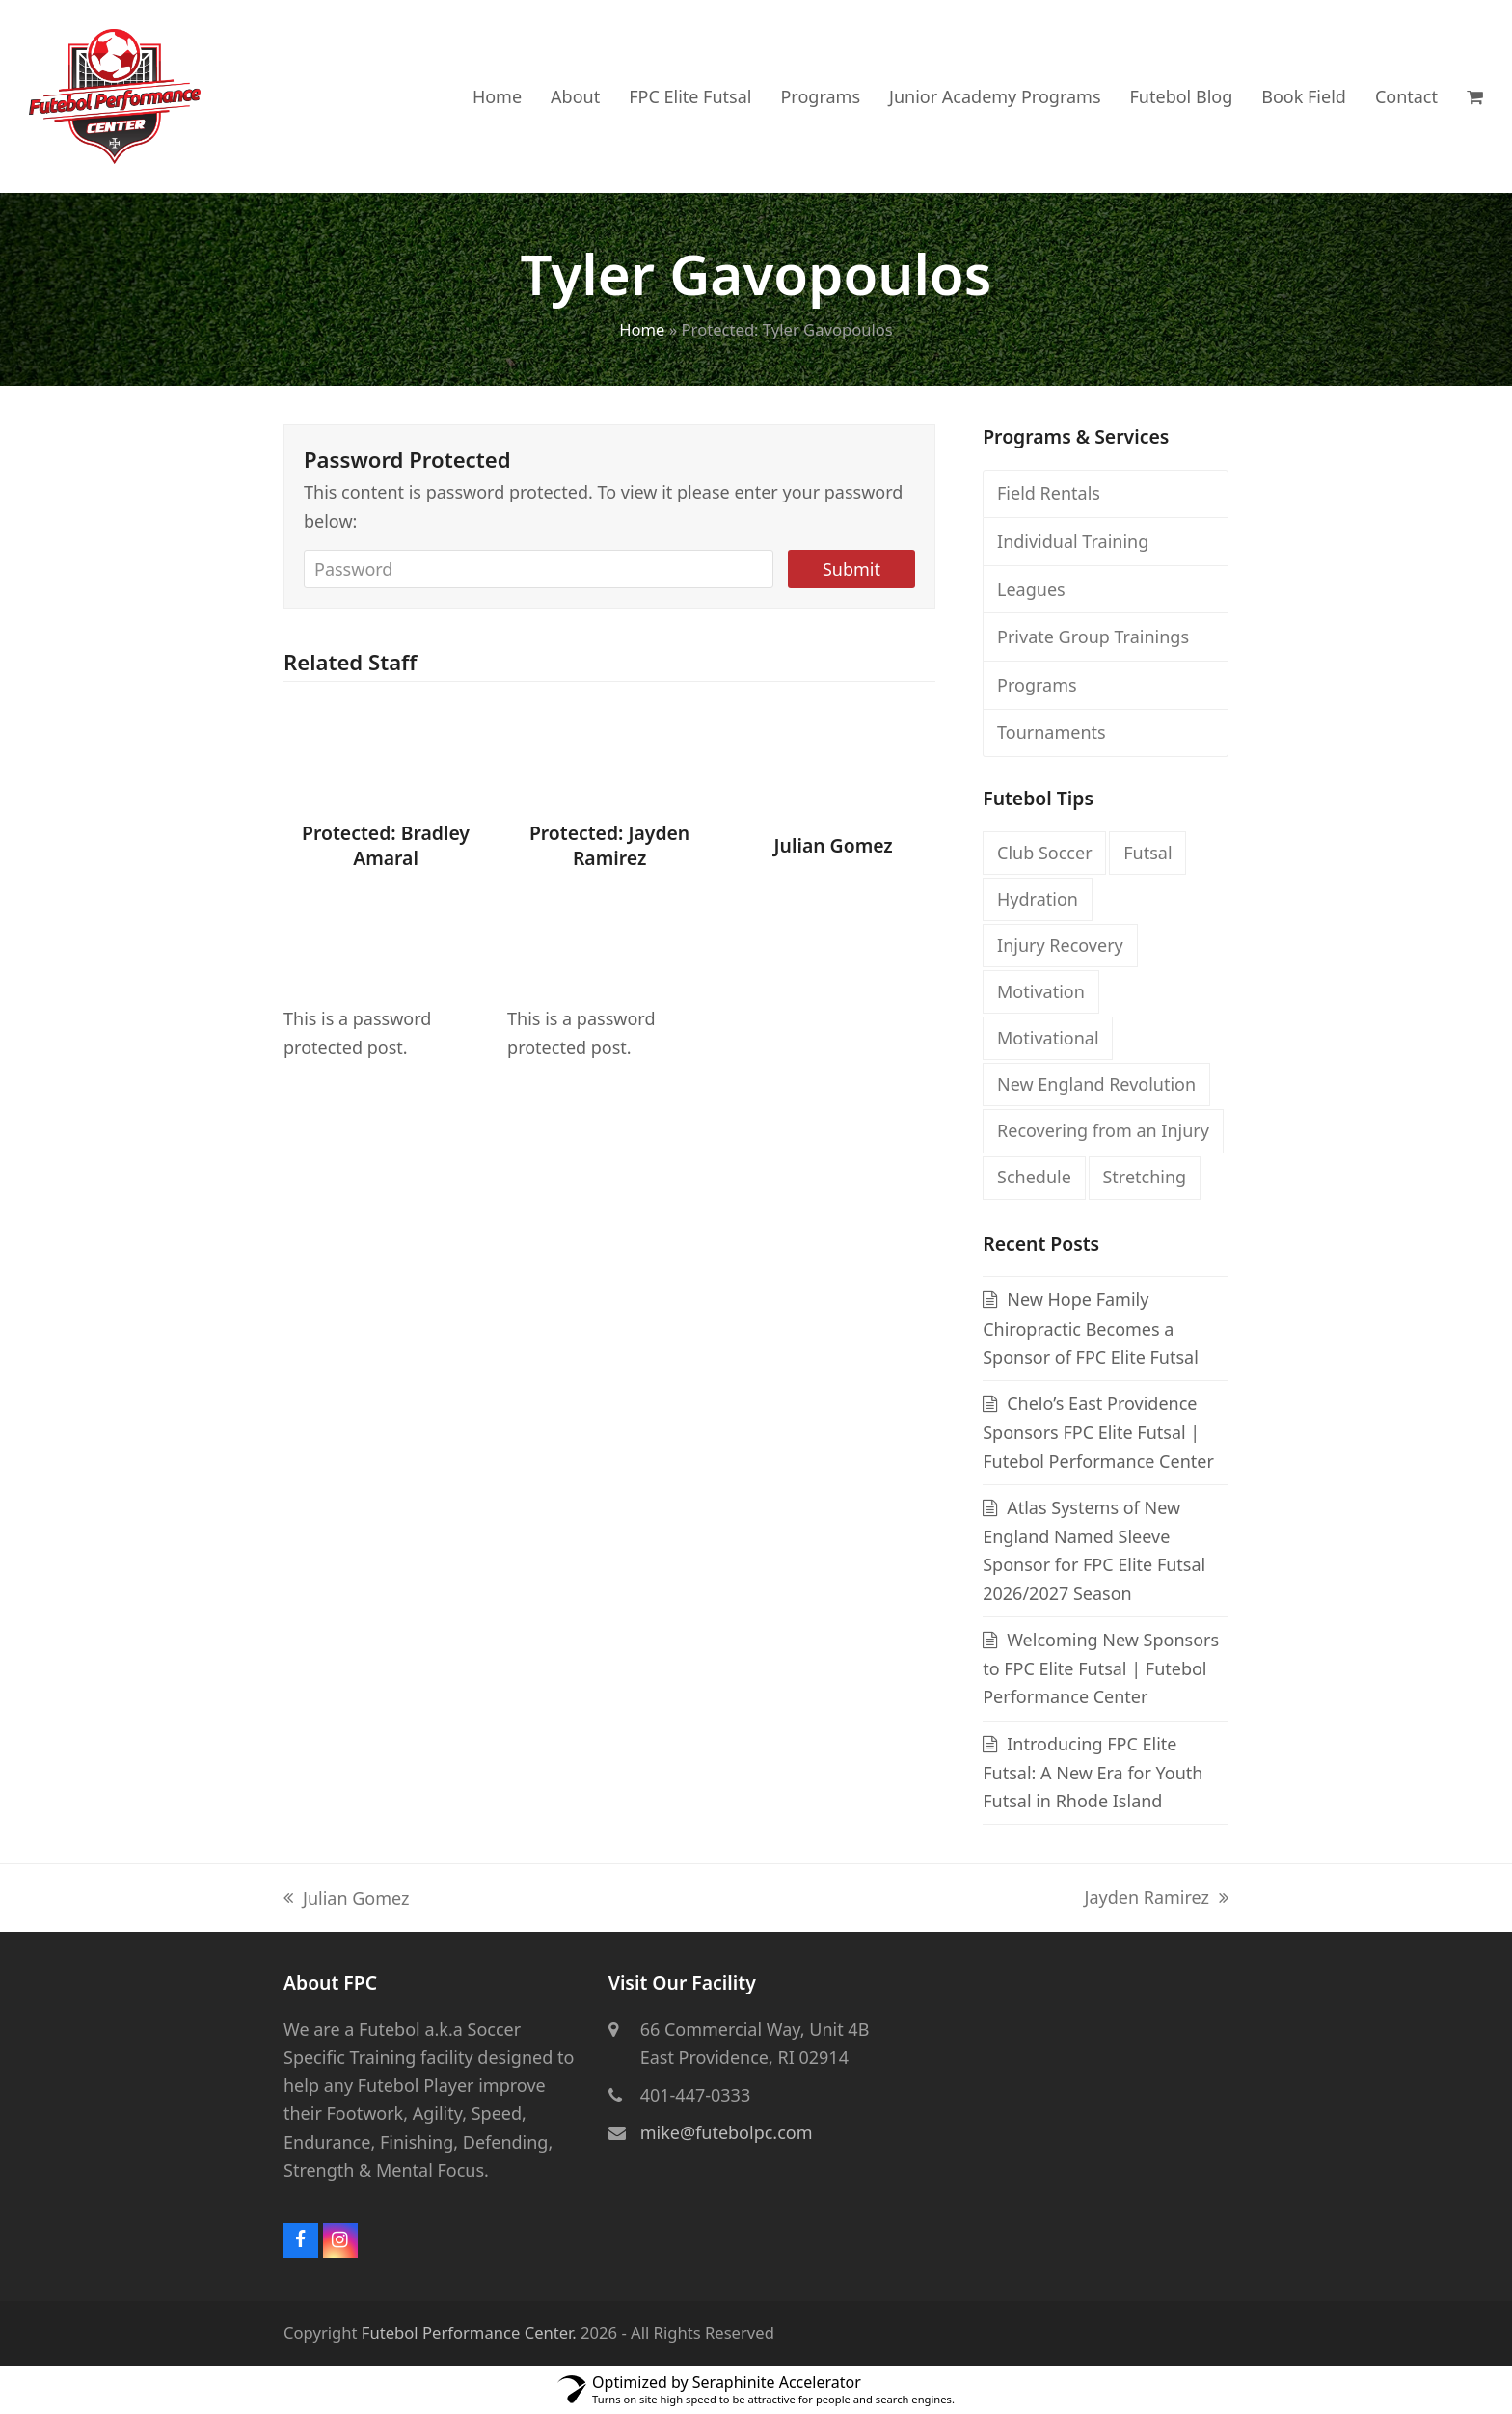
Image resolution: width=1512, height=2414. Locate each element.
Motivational (1048, 1037)
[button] (1475, 96)
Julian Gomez (833, 845)
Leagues (1031, 589)
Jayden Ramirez (1157, 1898)
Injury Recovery (1060, 945)
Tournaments (1051, 732)
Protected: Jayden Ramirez (609, 846)
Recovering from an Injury (1103, 1130)
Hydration (1037, 898)
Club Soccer (1045, 852)
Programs (1037, 684)
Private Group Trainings (1093, 636)
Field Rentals (1048, 492)
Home (641, 329)
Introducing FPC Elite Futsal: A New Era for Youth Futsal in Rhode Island (1092, 1772)
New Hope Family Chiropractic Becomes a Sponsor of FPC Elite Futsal (1091, 1328)
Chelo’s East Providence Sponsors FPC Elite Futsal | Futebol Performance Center (1098, 1432)
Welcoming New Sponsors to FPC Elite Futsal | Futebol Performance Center (1101, 1668)
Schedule (1034, 1176)
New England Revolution (1096, 1084)
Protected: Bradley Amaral (386, 846)
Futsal (1147, 852)
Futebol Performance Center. (469, 2332)
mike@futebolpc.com (726, 2132)
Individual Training (1072, 541)
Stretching (1144, 1176)
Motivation (1041, 991)
